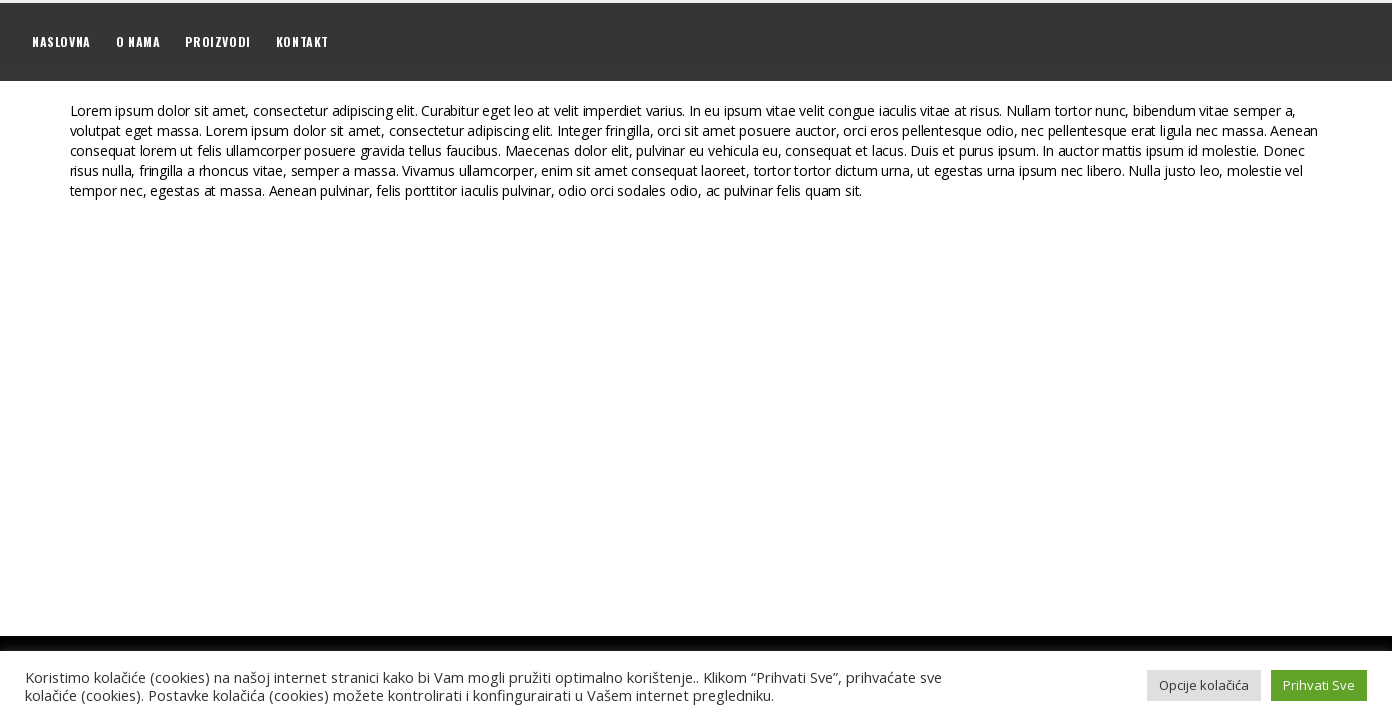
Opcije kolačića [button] (1204, 685)
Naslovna (61, 41)
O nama (138, 41)
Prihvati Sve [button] (1319, 685)
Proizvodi (217, 41)
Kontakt (302, 41)
